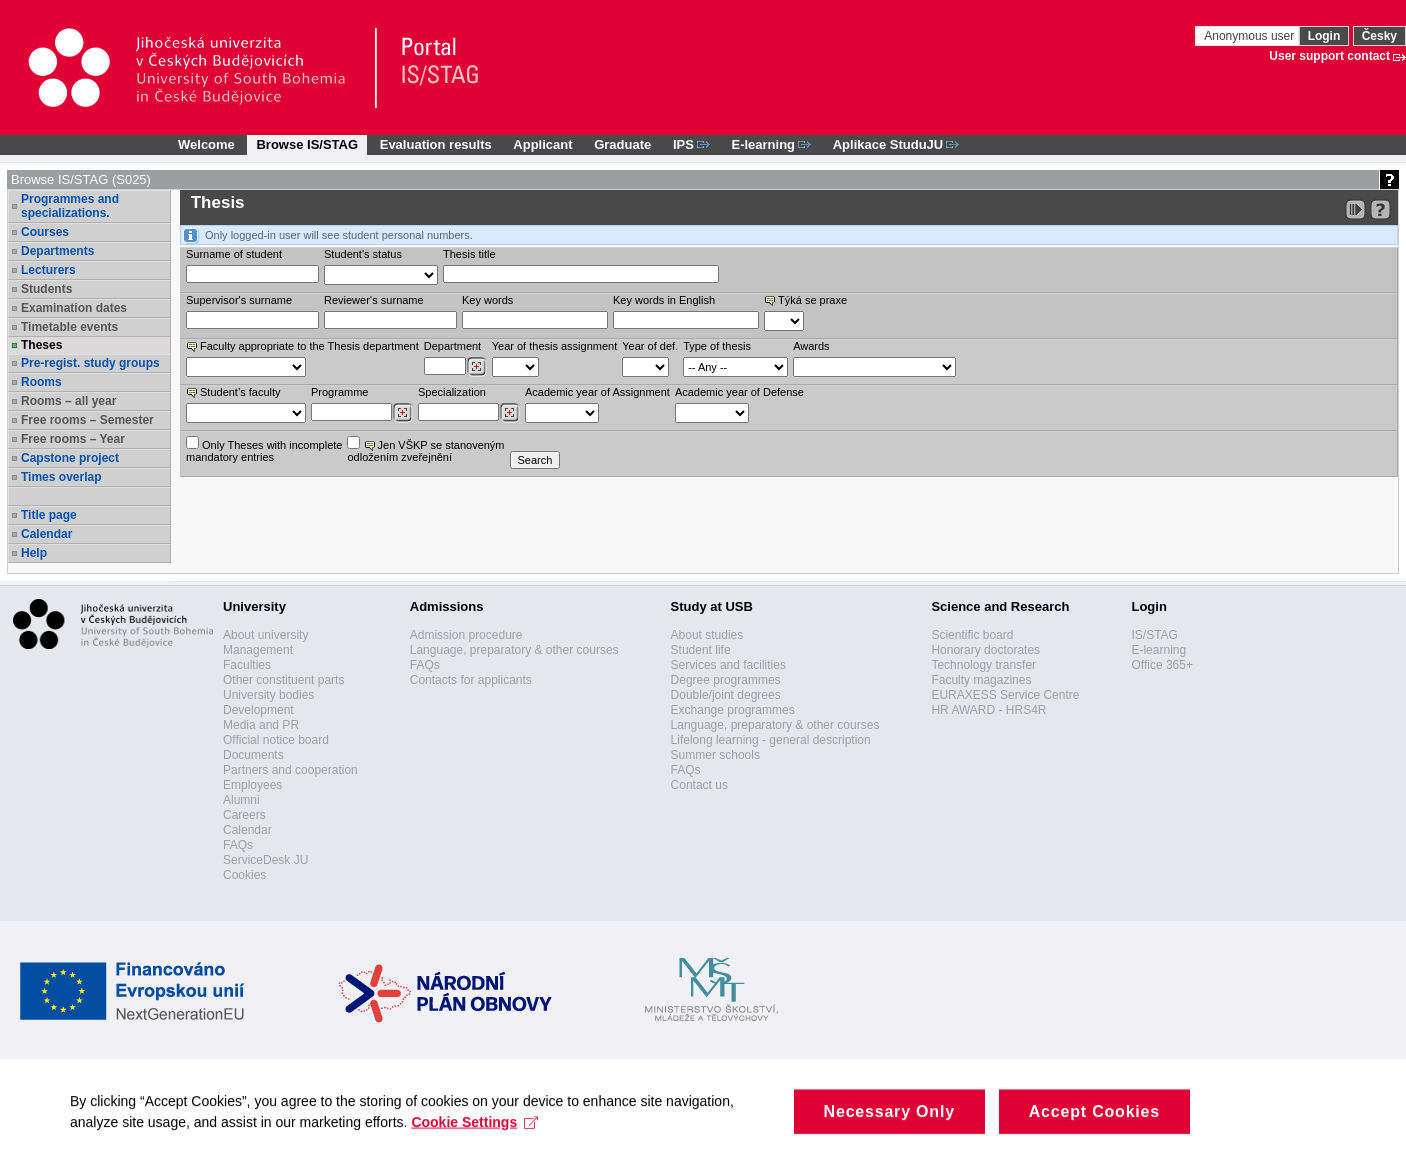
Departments (57, 251)
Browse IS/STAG (307, 144)
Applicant (542, 144)
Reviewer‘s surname (374, 300)
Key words (487, 300)
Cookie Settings (474, 1134)
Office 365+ (1162, 665)
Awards (811, 346)
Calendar (46, 534)
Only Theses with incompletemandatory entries (264, 449)
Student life (701, 650)
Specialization (452, 392)
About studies (707, 635)
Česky (1379, 36)
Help (34, 553)
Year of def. (650, 346)
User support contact (1329, 56)
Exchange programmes (733, 710)
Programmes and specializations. (70, 206)
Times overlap (61, 477)
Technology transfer (983, 665)
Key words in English (664, 300)
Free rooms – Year (73, 439)
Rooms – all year (68, 401)
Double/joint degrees (726, 695)
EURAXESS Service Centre (1005, 695)
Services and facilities (728, 665)
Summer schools (715, 755)
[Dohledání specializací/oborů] (509, 413)
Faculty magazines (981, 680)
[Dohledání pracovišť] (476, 367)
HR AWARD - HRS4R (988, 710)
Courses (45, 232)
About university (265, 635)
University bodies (268, 695)
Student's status (363, 254)
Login (1324, 36)
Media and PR (261, 725)
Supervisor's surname (239, 300)
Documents (253, 755)
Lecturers (48, 270)
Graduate (622, 144)
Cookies (244, 875)
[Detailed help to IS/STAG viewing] (1380, 209)
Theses (41, 345)
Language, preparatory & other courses (514, 650)
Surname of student (234, 254)
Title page (49, 515)
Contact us (699, 785)
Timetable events (69, 327)
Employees (252, 785)
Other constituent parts (283, 680)
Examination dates (74, 308)
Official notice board (276, 740)
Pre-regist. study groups (90, 363)
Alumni (241, 800)
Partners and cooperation (290, 770)
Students (46, 289)
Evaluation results (436, 144)
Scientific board (972, 635)
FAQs (238, 845)
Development (258, 710)
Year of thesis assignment (555, 346)
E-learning (1158, 650)
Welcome (206, 144)
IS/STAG (1154, 635)
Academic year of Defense (739, 392)
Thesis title (469, 254)
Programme (339, 392)
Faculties (247, 665)
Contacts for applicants (471, 680)
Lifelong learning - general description (771, 740)
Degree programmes (726, 680)
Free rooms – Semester (87, 420)
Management (258, 650)
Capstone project (70, 458)
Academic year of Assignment (597, 392)
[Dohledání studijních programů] (402, 413)
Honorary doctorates (985, 650)
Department (452, 346)
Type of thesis (717, 346)
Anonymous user (1250, 36)
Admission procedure (466, 635)
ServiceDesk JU (265, 860)
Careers (244, 815)
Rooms (41, 382)
